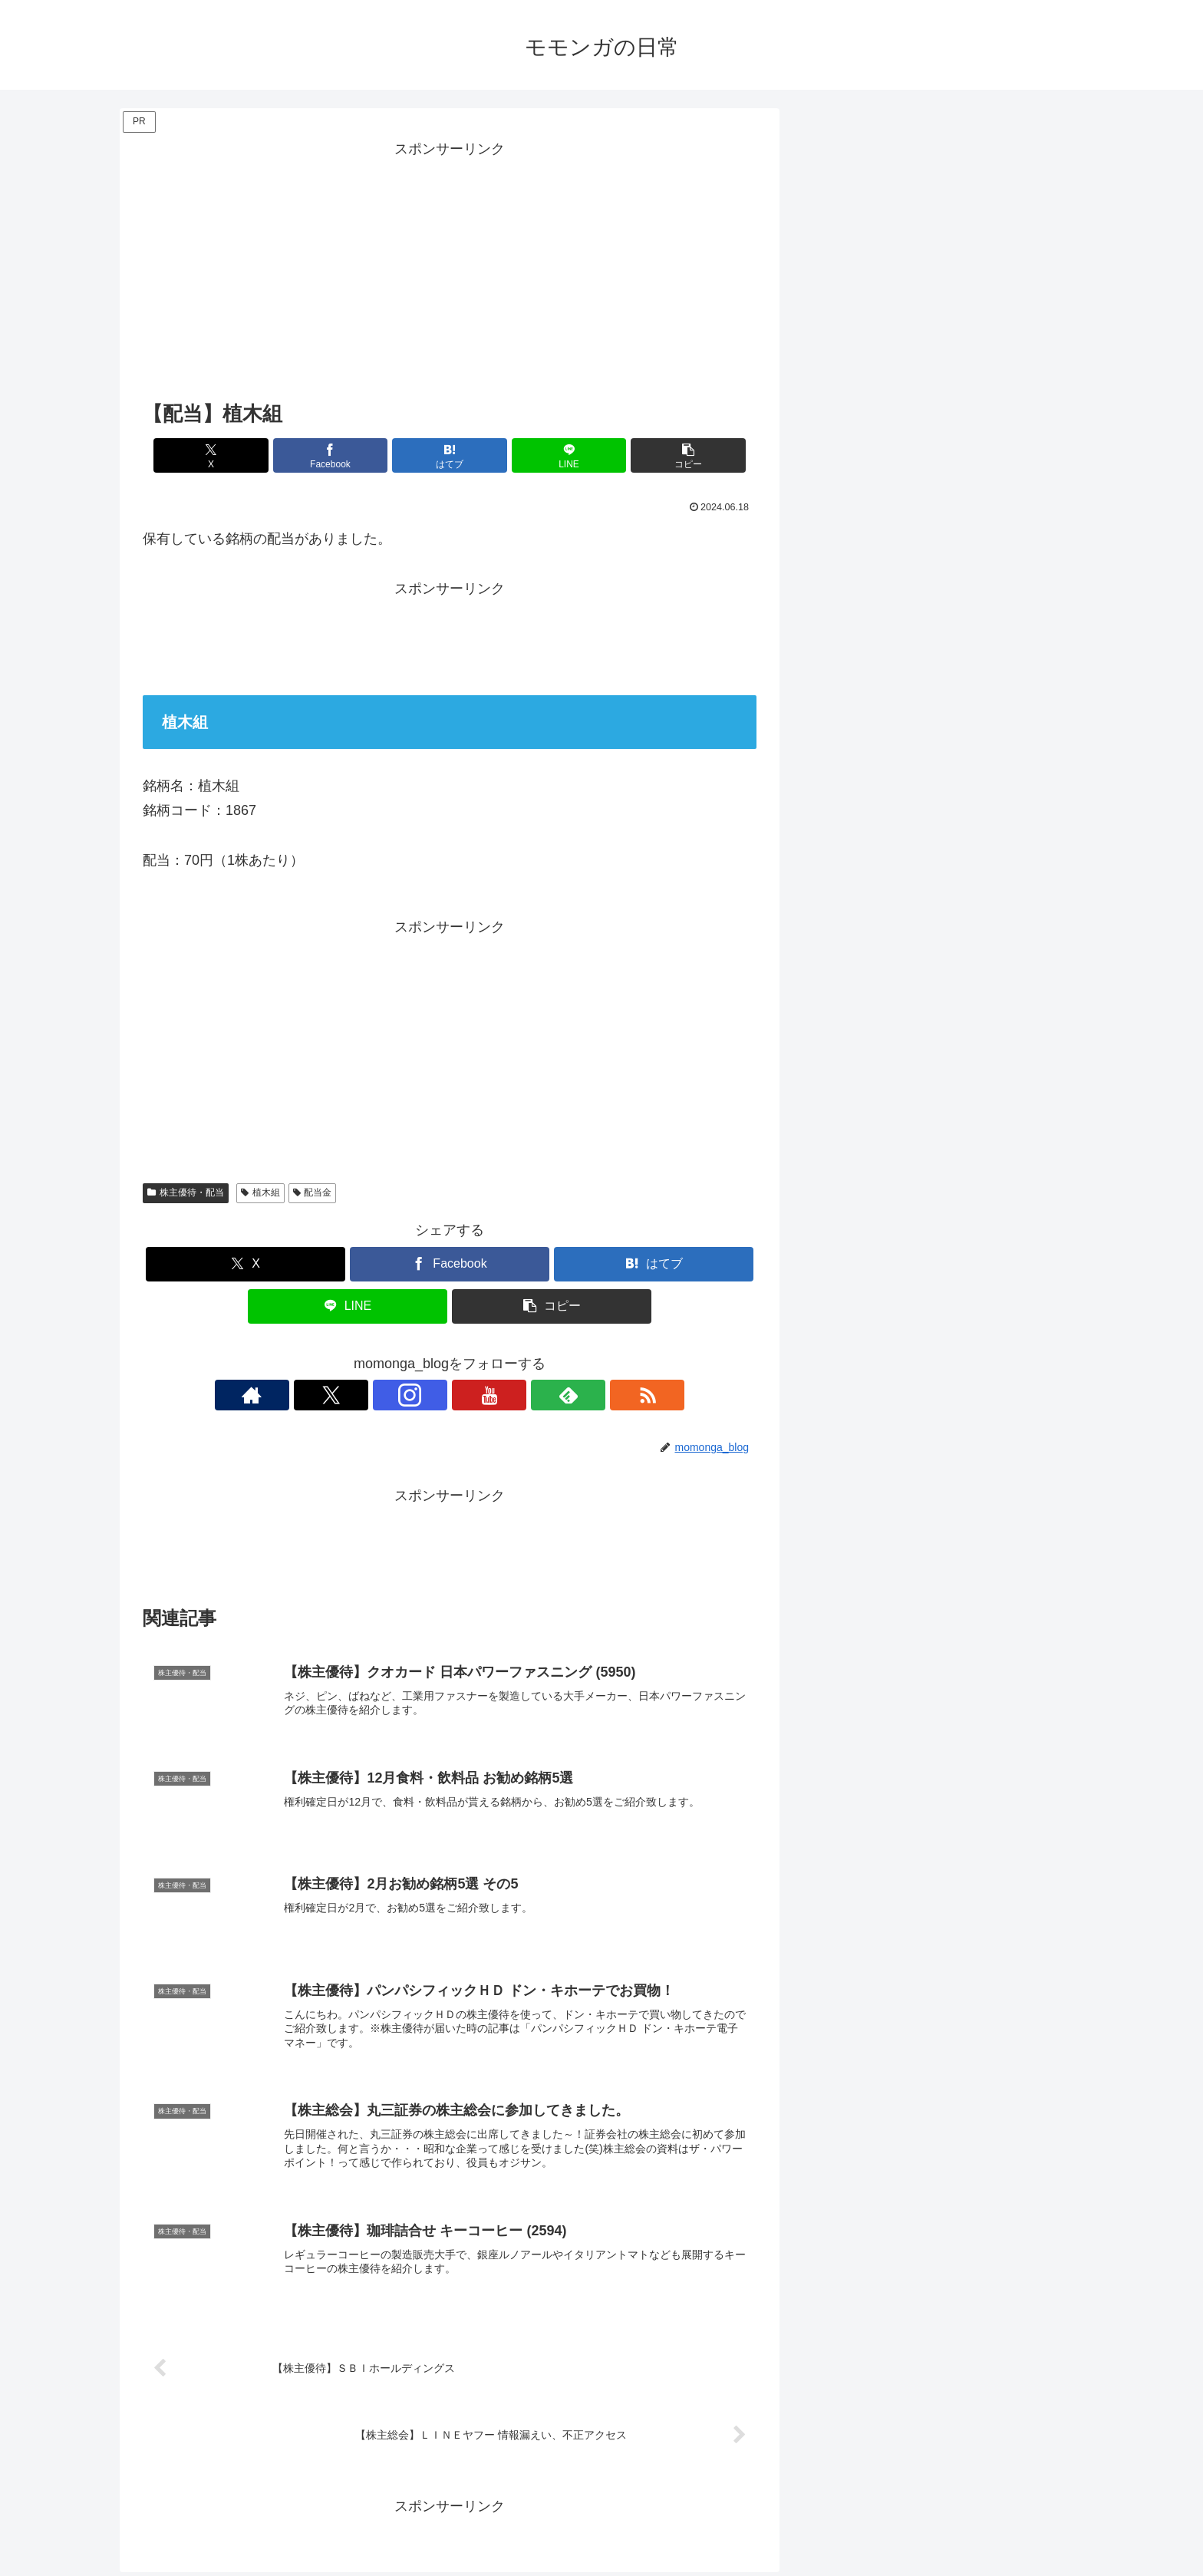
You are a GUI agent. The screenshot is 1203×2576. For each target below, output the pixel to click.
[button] (656, 455)
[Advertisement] (449, 269)
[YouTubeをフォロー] (467, 1395)
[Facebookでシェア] (347, 455)
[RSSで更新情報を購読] (537, 1395)
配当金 (312, 1192)
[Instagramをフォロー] (432, 1395)
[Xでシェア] (243, 455)
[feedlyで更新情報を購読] (502, 1395)
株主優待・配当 (185, 1192)
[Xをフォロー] (396, 1395)
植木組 (260, 1192)
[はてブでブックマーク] (449, 455)
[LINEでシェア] (552, 455)
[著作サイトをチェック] (361, 1395)
